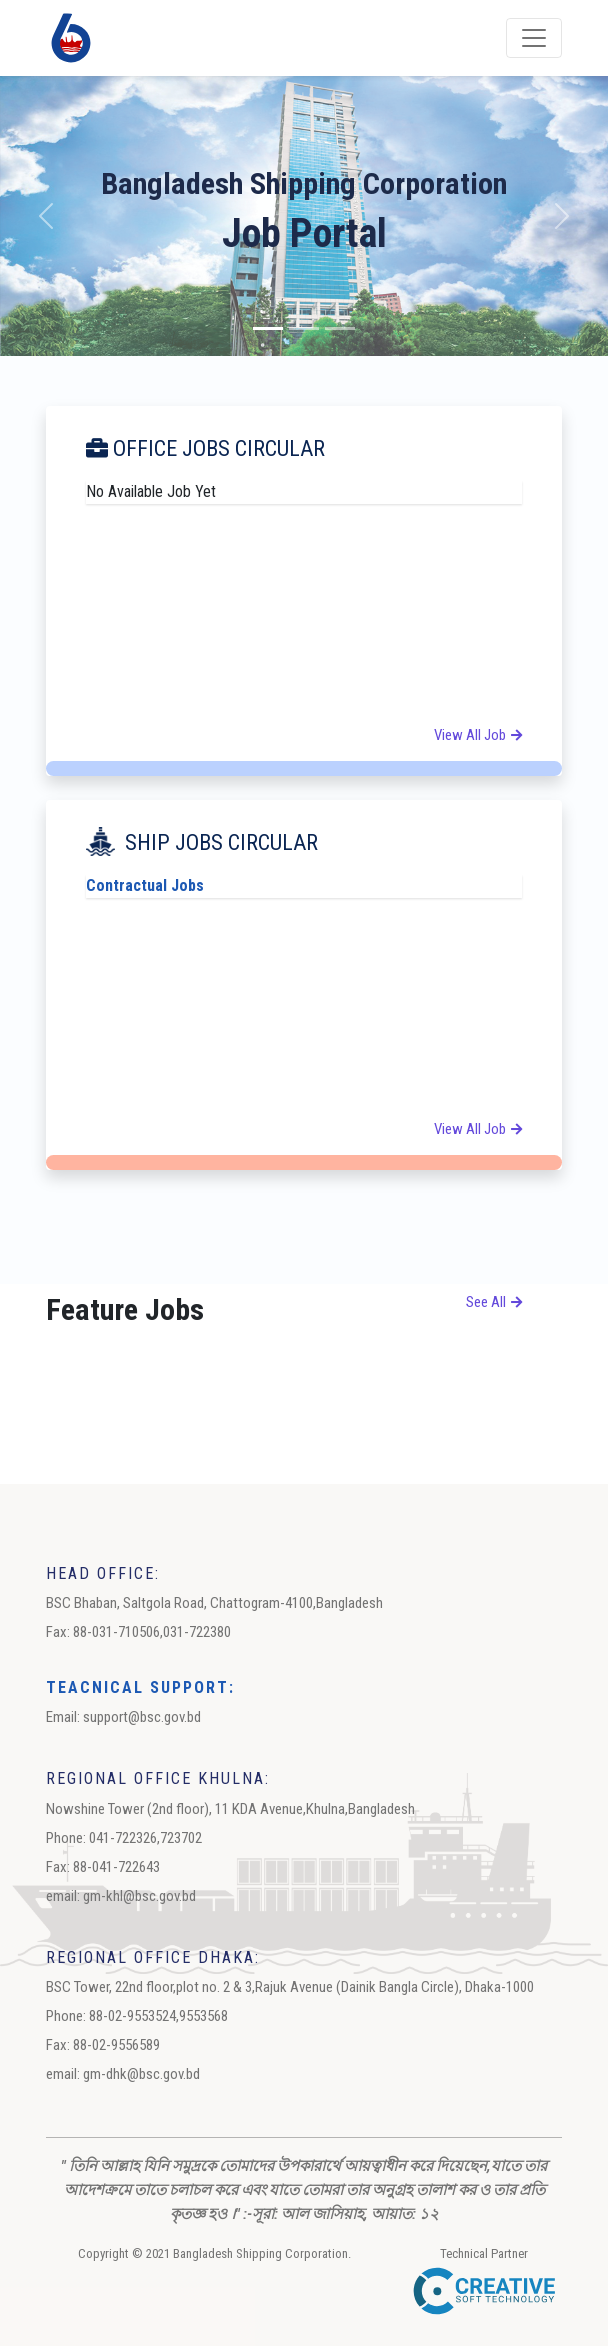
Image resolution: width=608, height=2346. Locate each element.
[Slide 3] (340, 328)
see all (494, 1302)
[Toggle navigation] (534, 38)
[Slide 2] (304, 328)
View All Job (478, 735)
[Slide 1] (268, 328)
